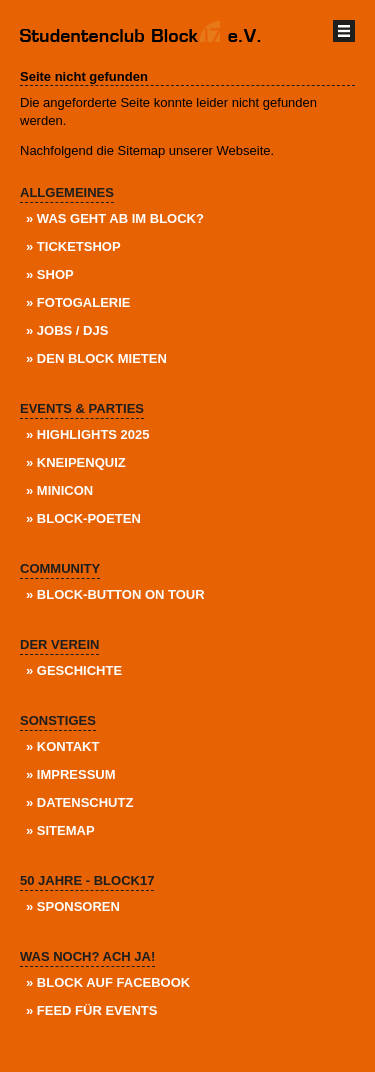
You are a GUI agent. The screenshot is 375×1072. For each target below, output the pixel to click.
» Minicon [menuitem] (59, 490)
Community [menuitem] (60, 568)
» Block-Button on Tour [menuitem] (115, 594)
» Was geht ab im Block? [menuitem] (115, 218)
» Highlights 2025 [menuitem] (88, 434)
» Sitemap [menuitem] (60, 830)
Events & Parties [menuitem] (82, 408)
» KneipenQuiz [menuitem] (76, 462)
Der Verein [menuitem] (59, 644)
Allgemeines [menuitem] (67, 192)
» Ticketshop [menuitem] (73, 246)
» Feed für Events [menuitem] (91, 1010)
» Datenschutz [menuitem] (79, 802)
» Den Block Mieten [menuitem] (96, 358)
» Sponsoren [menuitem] (73, 906)
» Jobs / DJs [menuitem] (67, 330)
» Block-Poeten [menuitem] (83, 518)
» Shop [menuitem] (50, 274)
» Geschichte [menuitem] (74, 670)
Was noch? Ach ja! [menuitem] (87, 956)
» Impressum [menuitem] (71, 774)
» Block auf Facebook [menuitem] (108, 982)
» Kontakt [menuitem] (62, 746)
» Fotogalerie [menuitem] (78, 302)
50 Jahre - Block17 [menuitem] (87, 880)
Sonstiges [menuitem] (58, 720)
